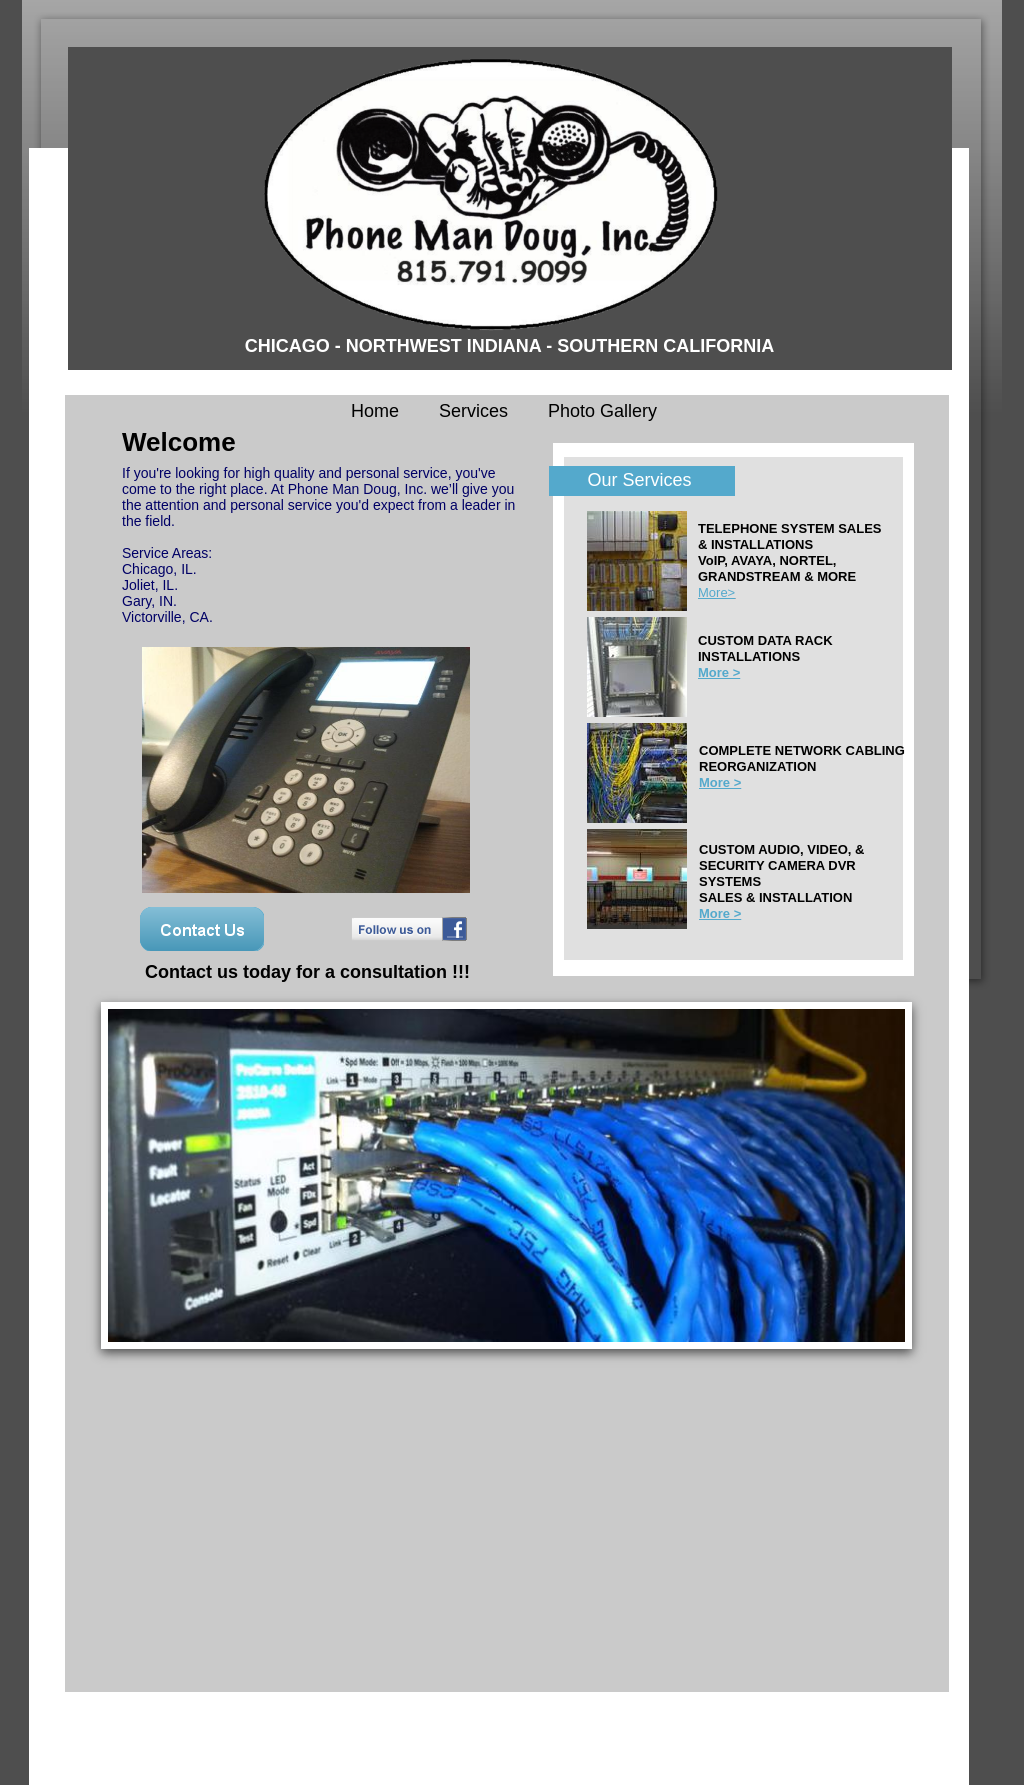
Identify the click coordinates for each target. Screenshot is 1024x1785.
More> (716, 592)
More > (720, 913)
